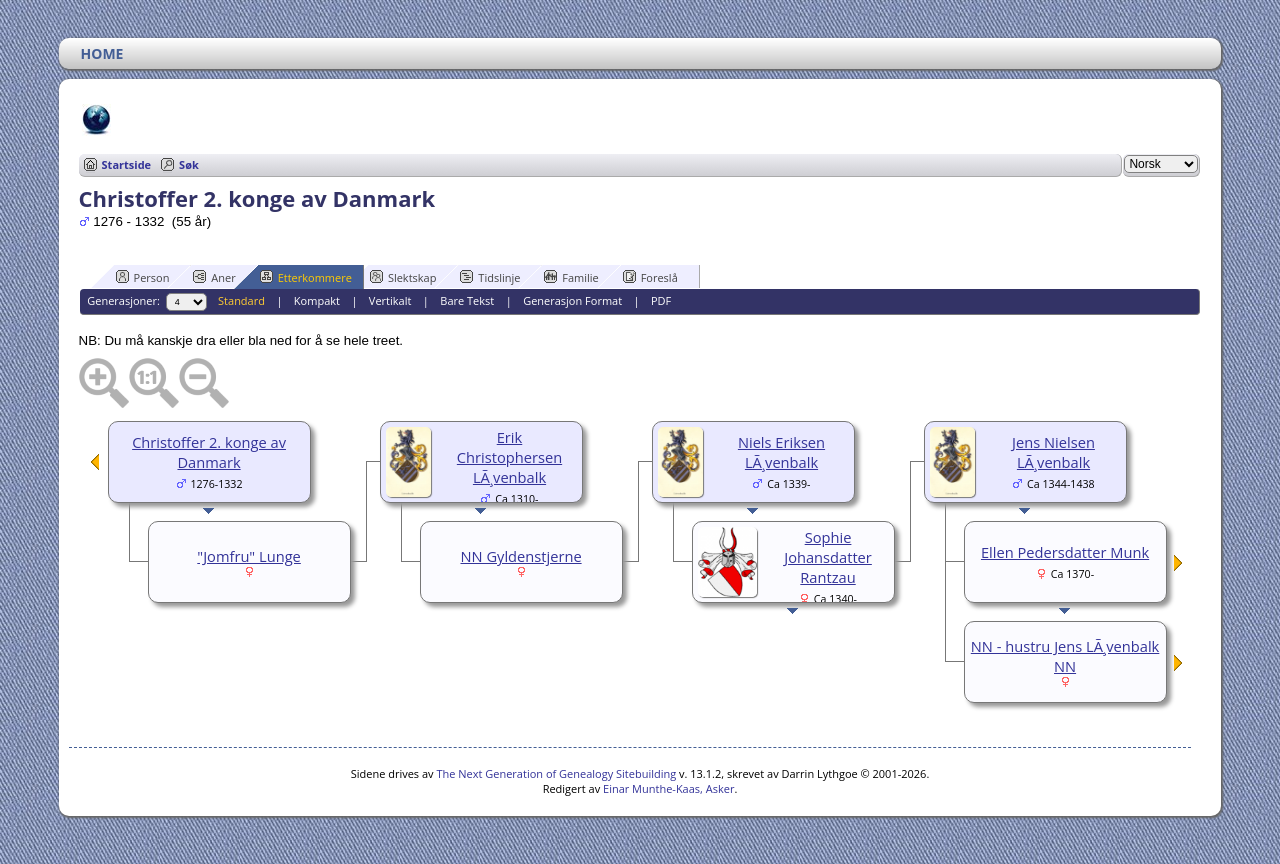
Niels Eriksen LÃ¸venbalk (781, 452)
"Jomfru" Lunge (249, 556)
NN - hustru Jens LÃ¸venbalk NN (1065, 656)
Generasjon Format (572, 300)
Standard (241, 300)
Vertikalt (390, 300)
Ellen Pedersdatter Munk (1065, 552)
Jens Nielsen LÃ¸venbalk (1053, 452)
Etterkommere (306, 277)
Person (143, 277)
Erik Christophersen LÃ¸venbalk (509, 457)
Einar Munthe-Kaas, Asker (668, 788)
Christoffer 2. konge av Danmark (209, 452)
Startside (127, 164)
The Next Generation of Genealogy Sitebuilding (556, 773)
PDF (661, 300)
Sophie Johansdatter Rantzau (828, 557)
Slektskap (403, 277)
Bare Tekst (467, 300)
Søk (189, 164)
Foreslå (650, 277)
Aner (214, 277)
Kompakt (317, 300)
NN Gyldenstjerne (521, 556)
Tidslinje (490, 277)
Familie (571, 277)
